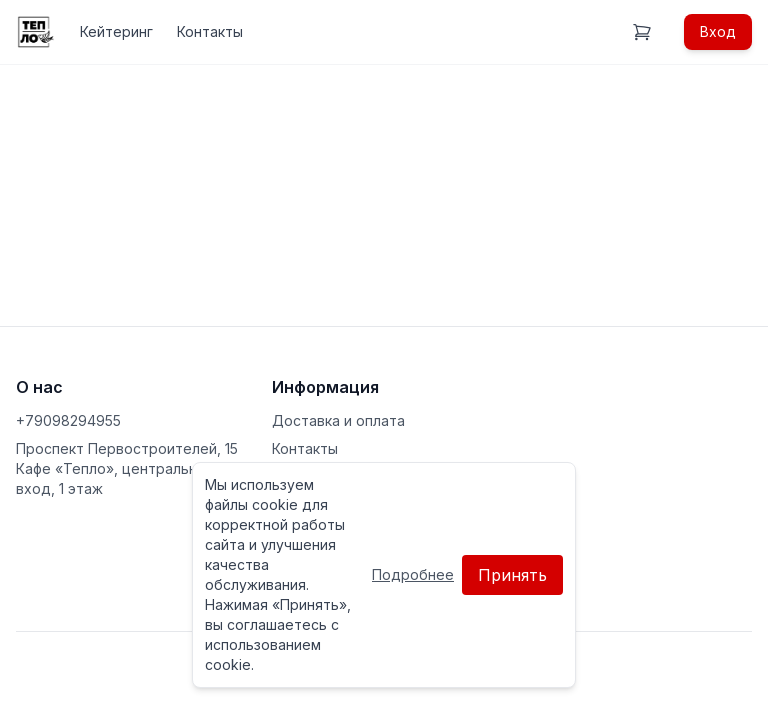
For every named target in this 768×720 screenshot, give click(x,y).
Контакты (210, 31)
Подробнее (413, 574)
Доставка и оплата (338, 420)
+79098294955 (68, 420)
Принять (512, 575)
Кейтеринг (116, 31)
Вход (718, 31)
